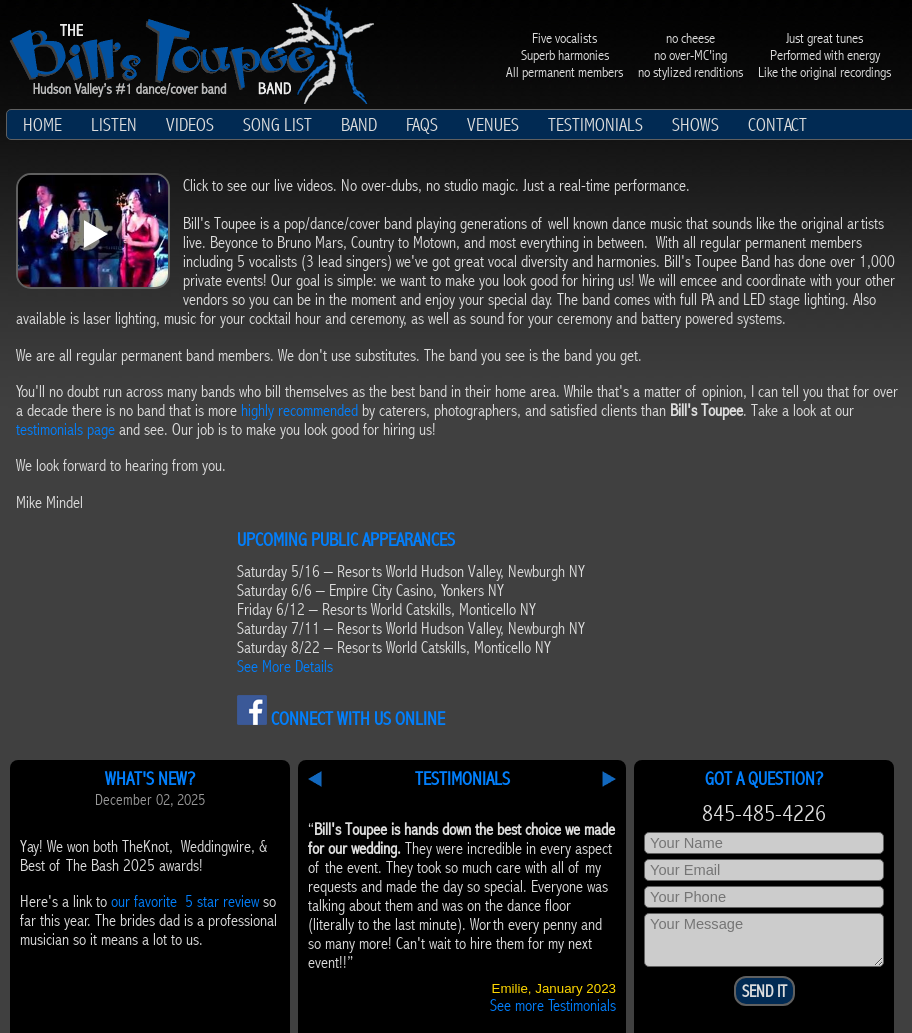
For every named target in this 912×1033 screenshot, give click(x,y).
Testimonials (595, 125)
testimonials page (65, 429)
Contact (777, 125)
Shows (695, 125)
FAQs (422, 125)
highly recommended (299, 410)
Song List (277, 125)
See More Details (285, 666)
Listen (114, 125)
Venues (493, 125)
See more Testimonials (553, 1005)
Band (359, 125)
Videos (190, 125)
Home (42, 125)
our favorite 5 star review (185, 901)
